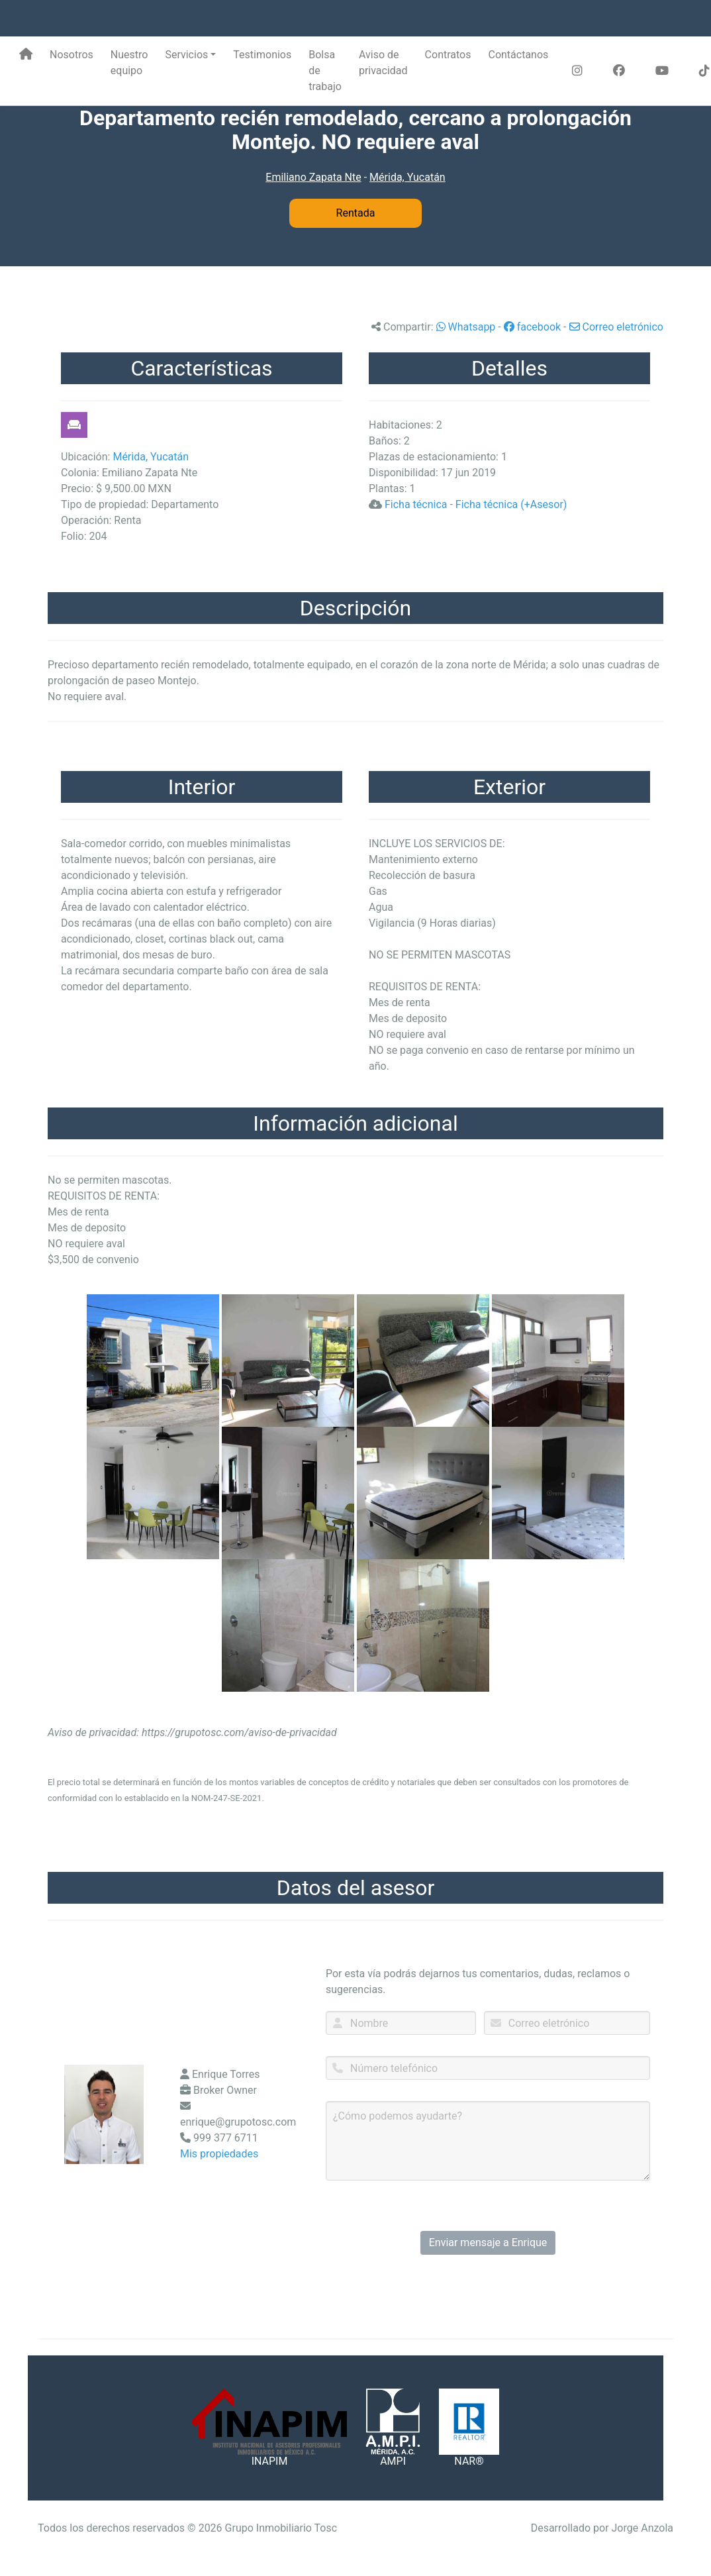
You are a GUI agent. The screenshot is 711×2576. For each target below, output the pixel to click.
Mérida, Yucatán (407, 177)
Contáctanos (518, 54)
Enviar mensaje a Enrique (488, 2242)
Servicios (186, 54)
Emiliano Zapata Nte (313, 177)
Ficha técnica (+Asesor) (511, 504)
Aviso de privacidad (383, 62)
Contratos (448, 54)
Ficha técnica (416, 504)
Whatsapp (466, 327)
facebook (532, 327)
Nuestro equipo (129, 62)
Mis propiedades (219, 2153)
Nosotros (71, 54)
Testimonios (262, 54)
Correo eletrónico (616, 327)
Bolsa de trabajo (325, 70)
